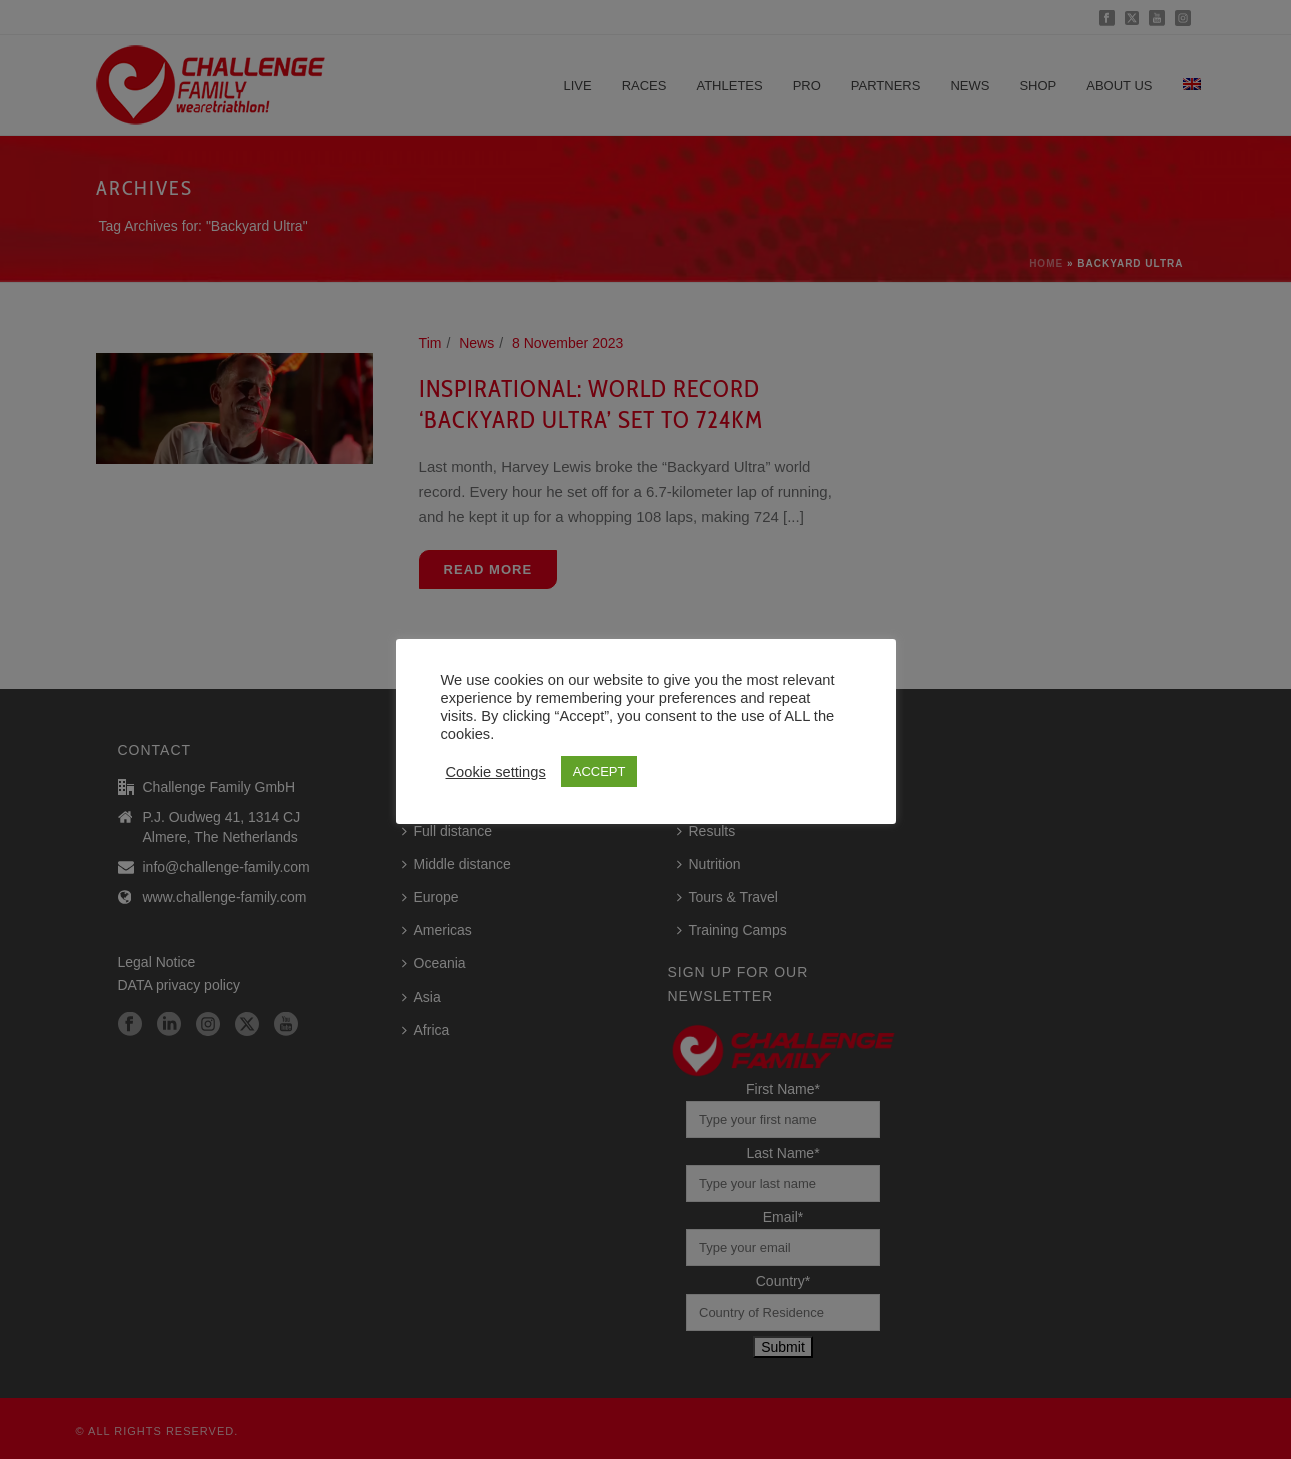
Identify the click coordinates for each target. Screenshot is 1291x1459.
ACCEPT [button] (599, 771)
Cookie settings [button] (496, 772)
